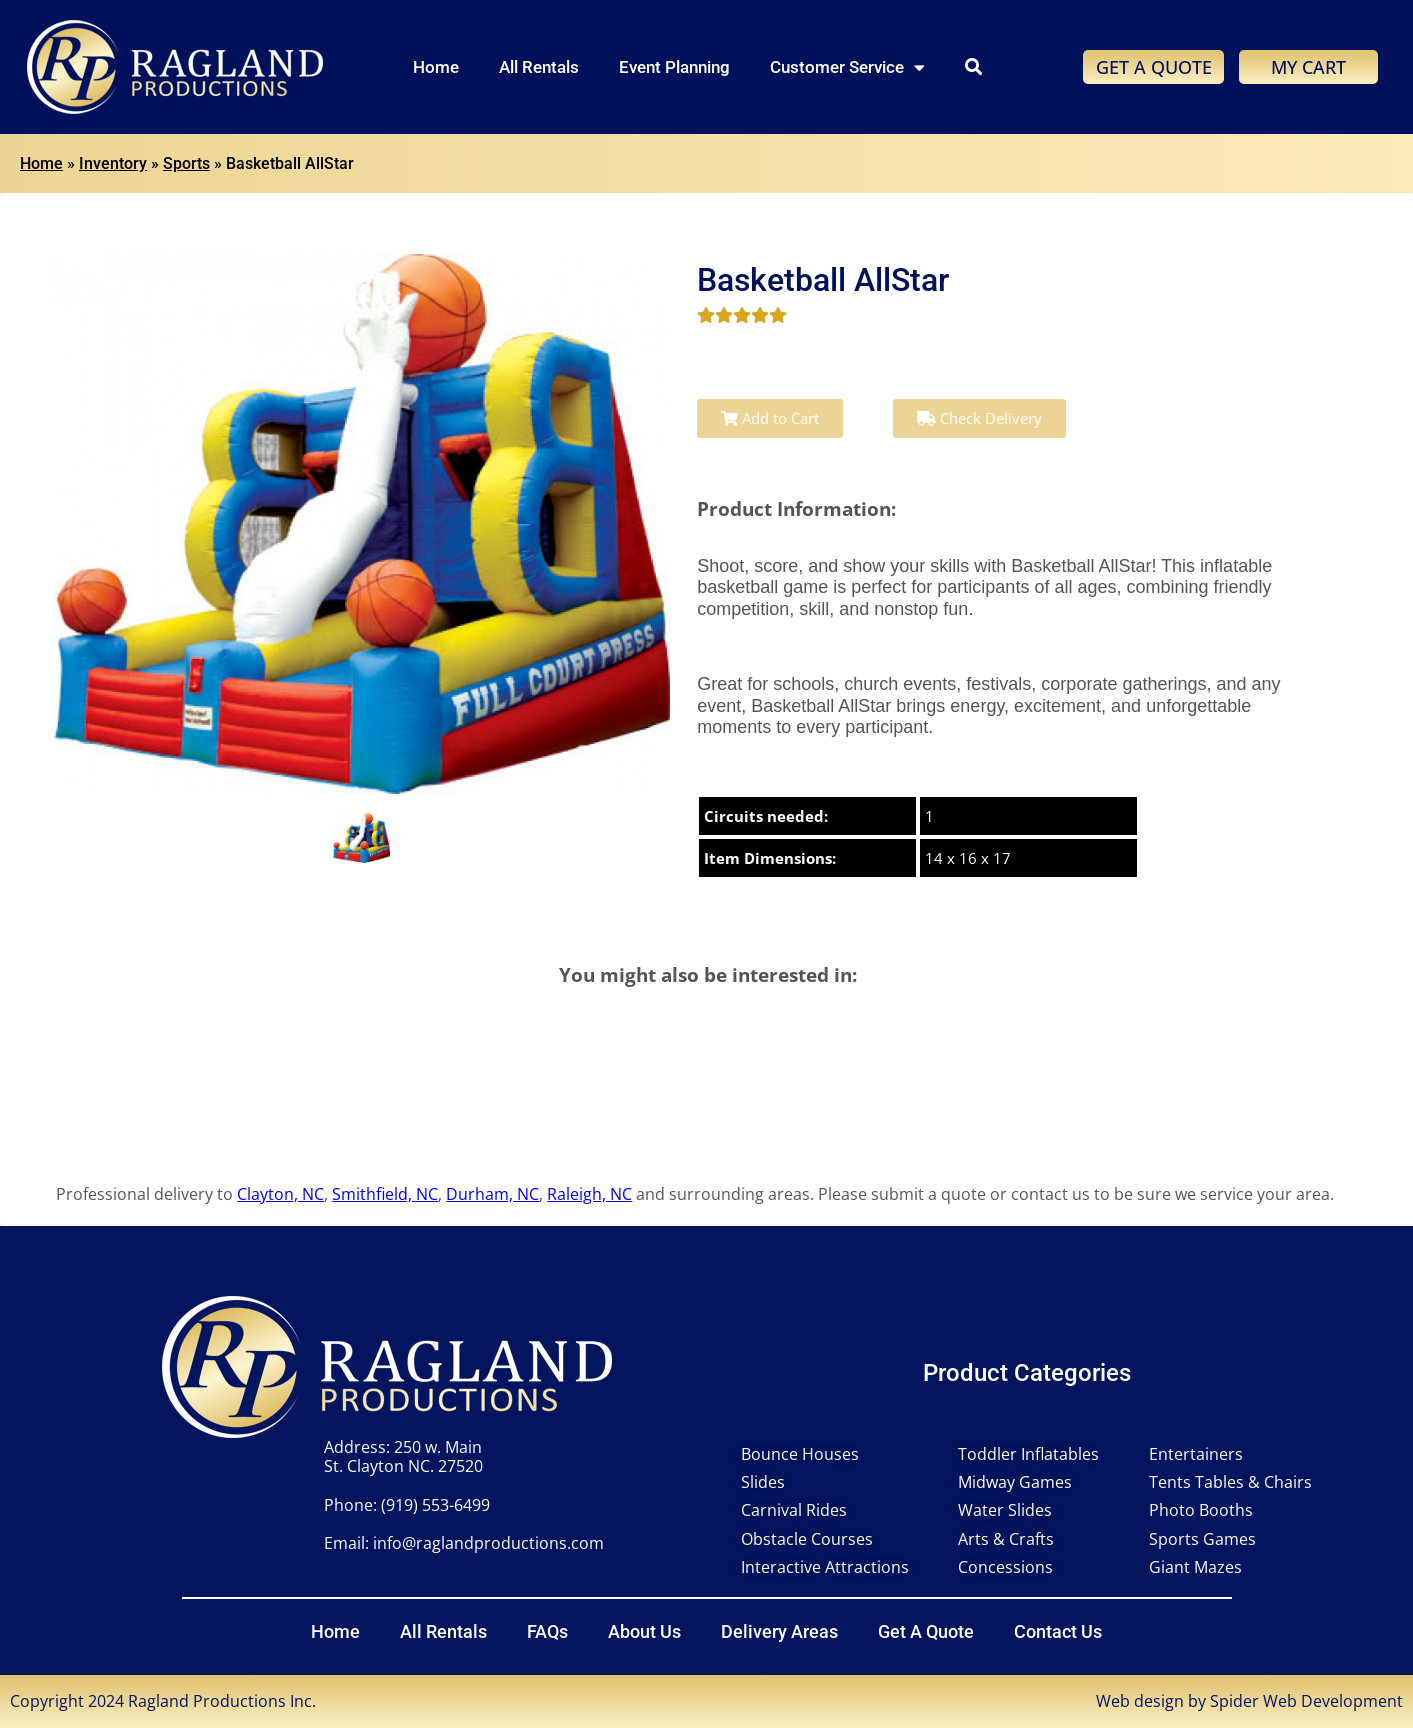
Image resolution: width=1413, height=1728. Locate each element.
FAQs (547, 1631)
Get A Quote (926, 1631)
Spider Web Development (1306, 1701)
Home (436, 67)
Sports (186, 163)
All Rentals (539, 67)
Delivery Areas (779, 1631)
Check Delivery (979, 418)
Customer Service (847, 67)
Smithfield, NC (385, 1194)
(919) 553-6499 (435, 1505)
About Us (644, 1631)
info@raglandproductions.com (488, 1543)
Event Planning (674, 67)
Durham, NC (492, 1194)
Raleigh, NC (589, 1194)
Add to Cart (770, 418)
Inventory (113, 163)
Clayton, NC (280, 1194)
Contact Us (1058, 1631)
